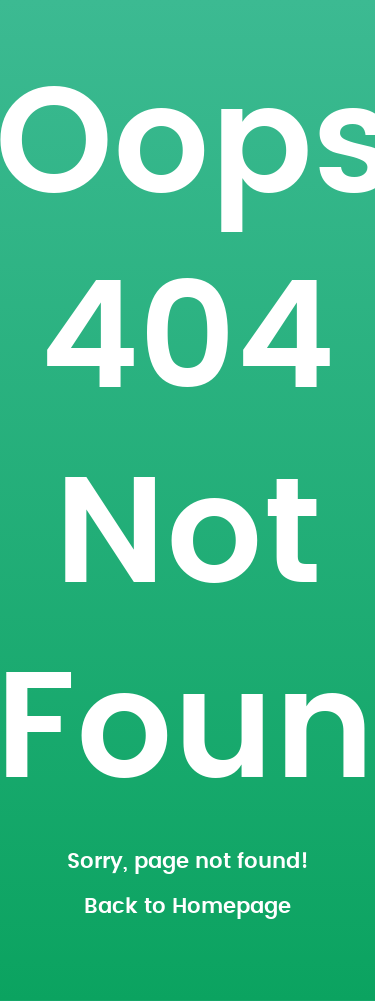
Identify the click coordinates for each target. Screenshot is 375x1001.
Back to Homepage (187, 906)
